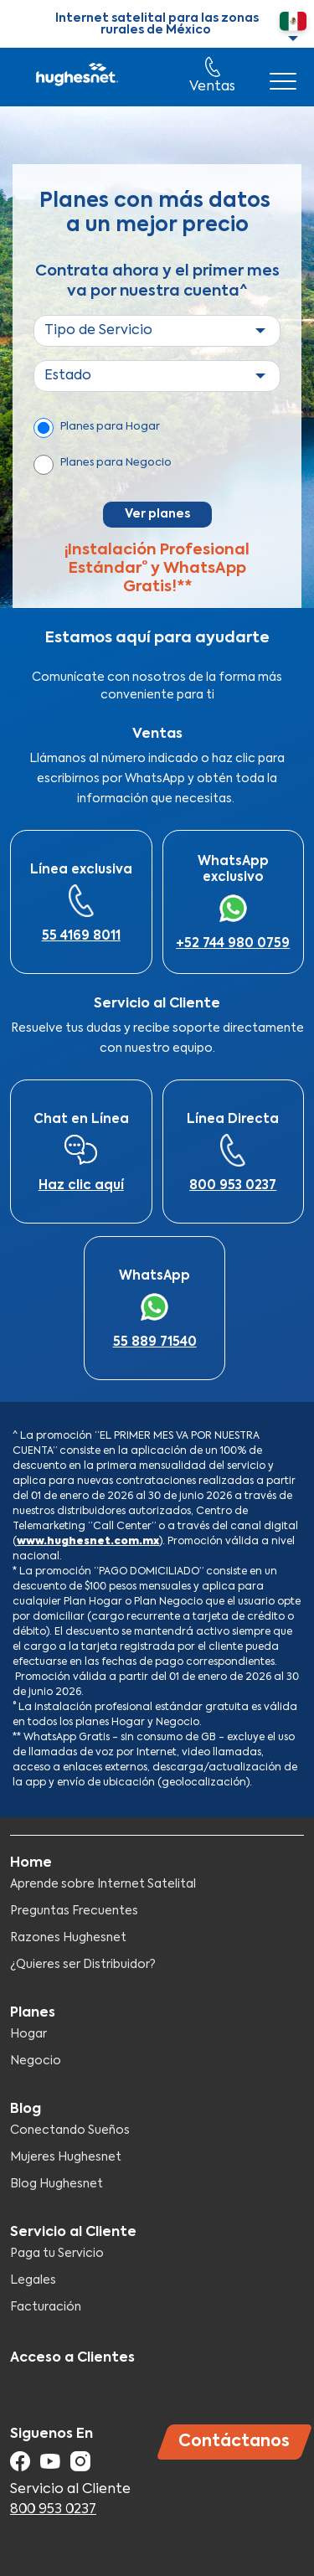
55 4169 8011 (81, 936)
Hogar (28, 2034)
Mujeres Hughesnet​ (65, 2157)
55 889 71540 (155, 1342)
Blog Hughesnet (56, 2184)
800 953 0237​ (232, 1185)
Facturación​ (45, 2307)
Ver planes (157, 514)
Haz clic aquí (81, 1185)
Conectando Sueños (70, 2130)
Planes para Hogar (110, 426)
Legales (33, 2280)
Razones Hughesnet (68, 1938)
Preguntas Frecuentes (74, 1911)
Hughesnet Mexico (76, 77)
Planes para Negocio (116, 462)
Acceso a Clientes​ (72, 2358)
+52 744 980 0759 (233, 943)
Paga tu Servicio (57, 2253)
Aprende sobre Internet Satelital (103, 1884)
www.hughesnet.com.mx (88, 1542)
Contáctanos (234, 2442)
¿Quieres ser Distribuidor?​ (83, 1965)
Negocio (35, 2061)
